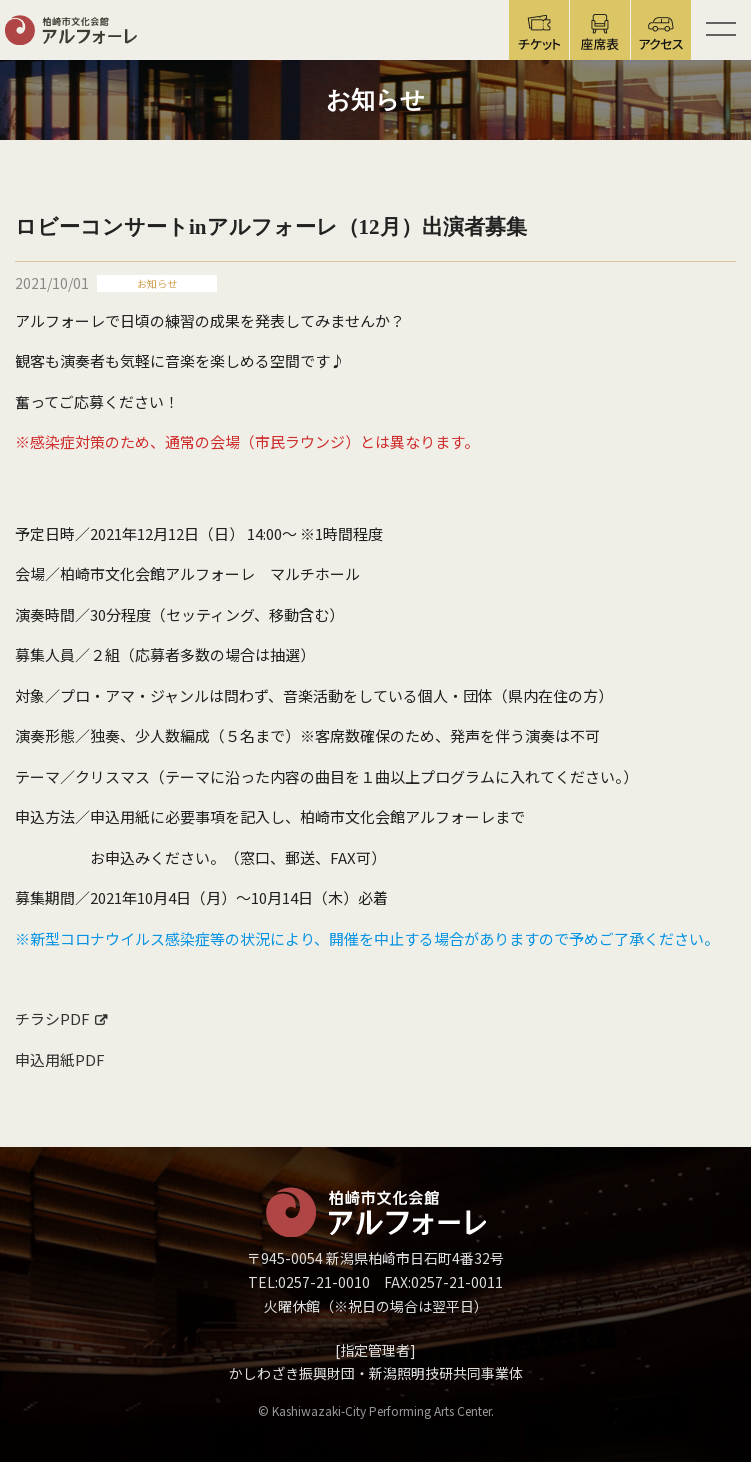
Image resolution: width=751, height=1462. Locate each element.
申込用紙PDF (60, 1059)
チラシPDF (52, 1018)
